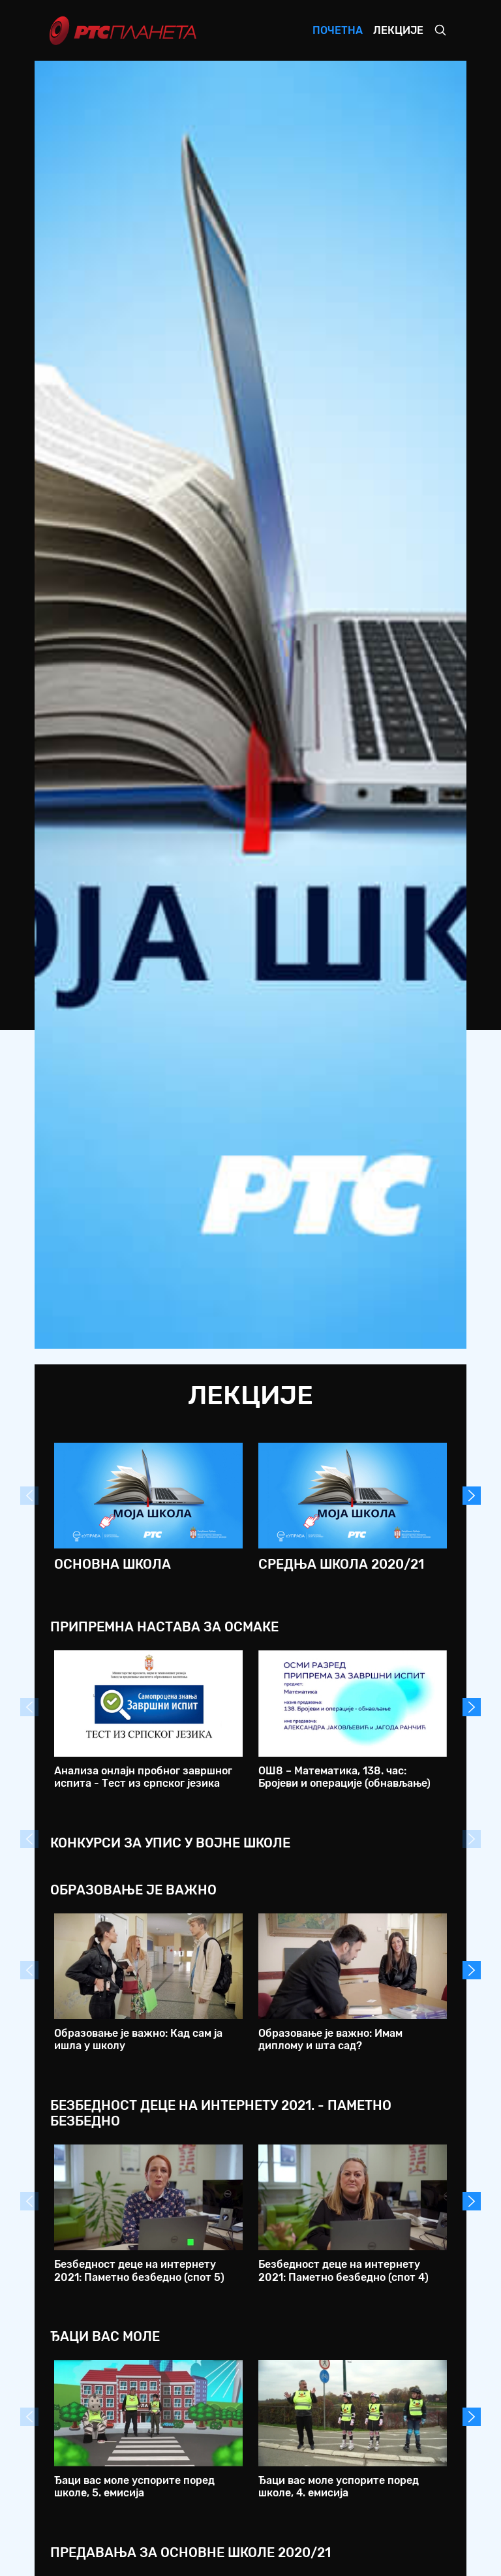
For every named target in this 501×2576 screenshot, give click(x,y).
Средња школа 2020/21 (341, 1564)
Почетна (337, 30)
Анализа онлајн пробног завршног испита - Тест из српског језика (143, 1777)
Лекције (398, 30)
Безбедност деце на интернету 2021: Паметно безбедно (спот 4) (343, 2270)
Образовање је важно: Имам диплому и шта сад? (330, 2039)
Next (472, 1495)
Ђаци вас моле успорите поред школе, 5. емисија (134, 2486)
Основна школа (112, 1564)
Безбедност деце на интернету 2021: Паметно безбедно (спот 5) (139, 2270)
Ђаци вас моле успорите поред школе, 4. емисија (338, 2486)
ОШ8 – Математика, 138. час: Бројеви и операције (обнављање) (344, 1777)
